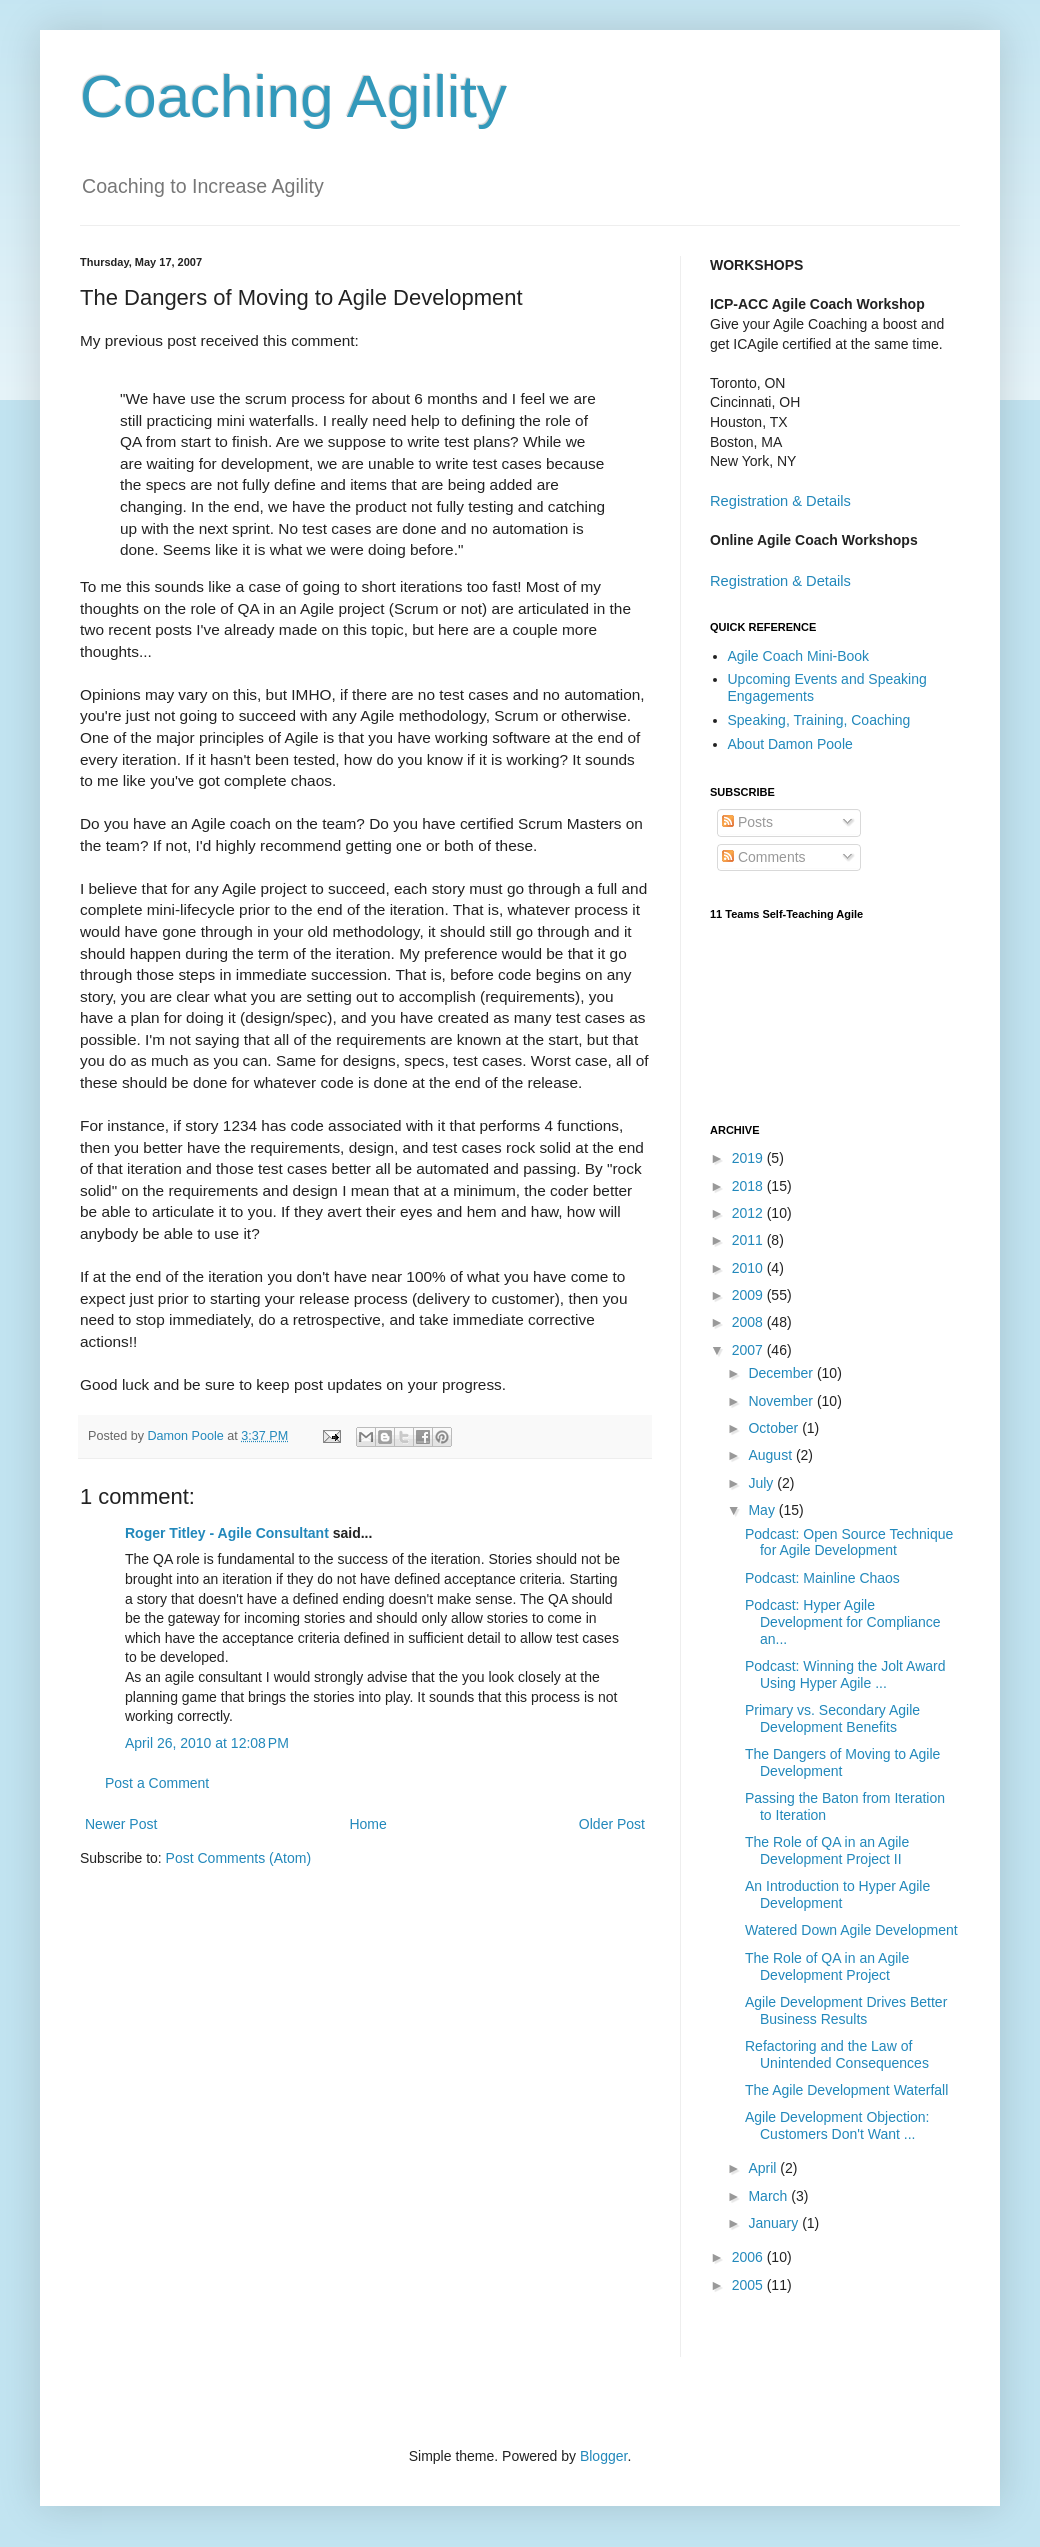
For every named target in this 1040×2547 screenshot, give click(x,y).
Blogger (603, 2456)
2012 (749, 1213)
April (764, 2168)
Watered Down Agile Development (851, 1930)
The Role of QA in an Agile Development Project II (827, 1850)
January (775, 2223)
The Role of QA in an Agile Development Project (827, 1966)
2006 (749, 2257)
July (762, 1483)
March (769, 2196)
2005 (749, 2285)
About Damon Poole (790, 744)
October (775, 1428)
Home (367, 1824)
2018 (749, 1186)
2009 (749, 1295)
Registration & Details (780, 501)
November (782, 1401)
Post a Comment (157, 1783)
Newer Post (121, 1824)
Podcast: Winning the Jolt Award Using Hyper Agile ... (845, 1674)
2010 (749, 1268)
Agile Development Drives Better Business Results (846, 2010)
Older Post (612, 1824)
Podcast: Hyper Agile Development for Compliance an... (843, 1622)
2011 (749, 1240)
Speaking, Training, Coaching (819, 720)
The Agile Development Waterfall (846, 2090)
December (782, 1373)
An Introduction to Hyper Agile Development (837, 1894)
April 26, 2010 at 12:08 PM (207, 1743)
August (771, 1455)
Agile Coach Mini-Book (799, 656)
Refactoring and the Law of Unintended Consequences (837, 2054)
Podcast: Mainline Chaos (822, 1578)
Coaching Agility (293, 96)
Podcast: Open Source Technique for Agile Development (849, 1542)
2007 (749, 1350)
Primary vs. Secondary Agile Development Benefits (832, 1718)
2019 (749, 1158)
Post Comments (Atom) (238, 1858)
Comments (764, 857)
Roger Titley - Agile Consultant (227, 1533)
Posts (747, 822)
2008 (749, 1322)
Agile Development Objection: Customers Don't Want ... (837, 2125)
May (763, 1510)
